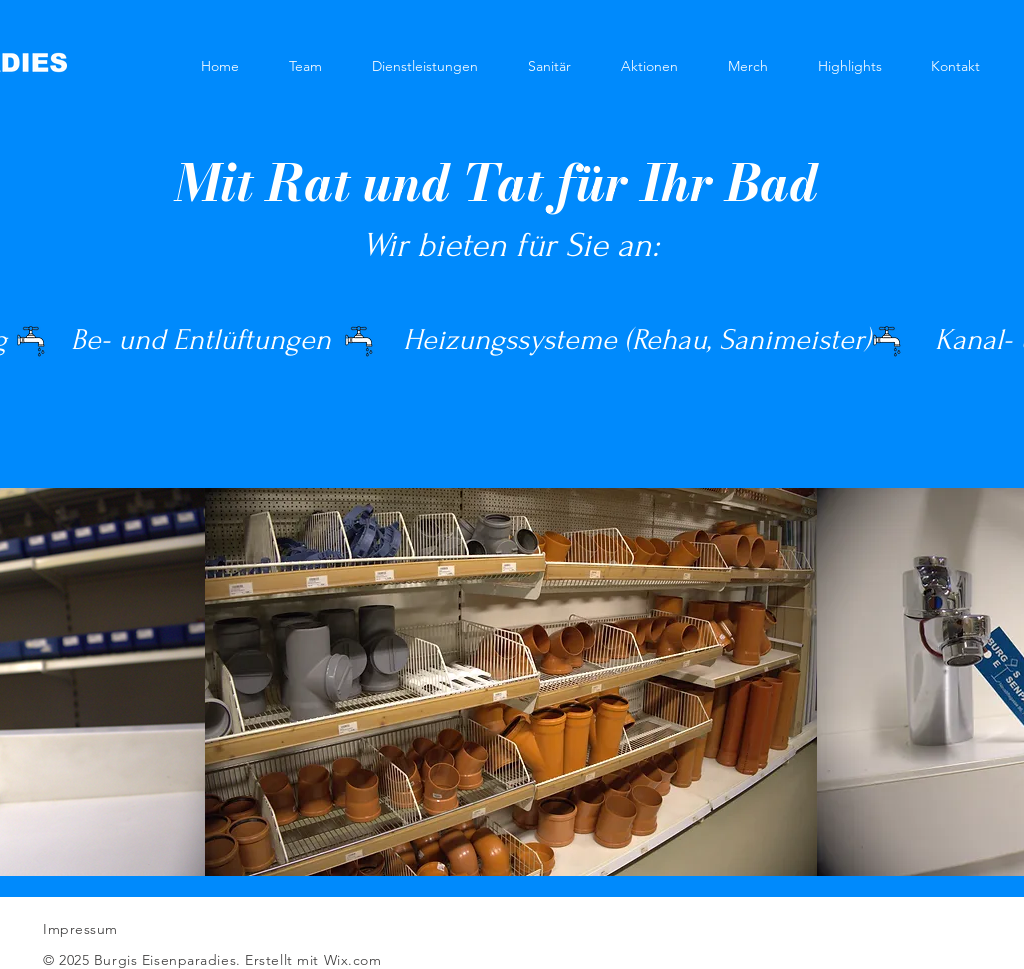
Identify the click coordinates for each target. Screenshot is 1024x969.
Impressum (80, 929)
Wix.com (353, 960)
